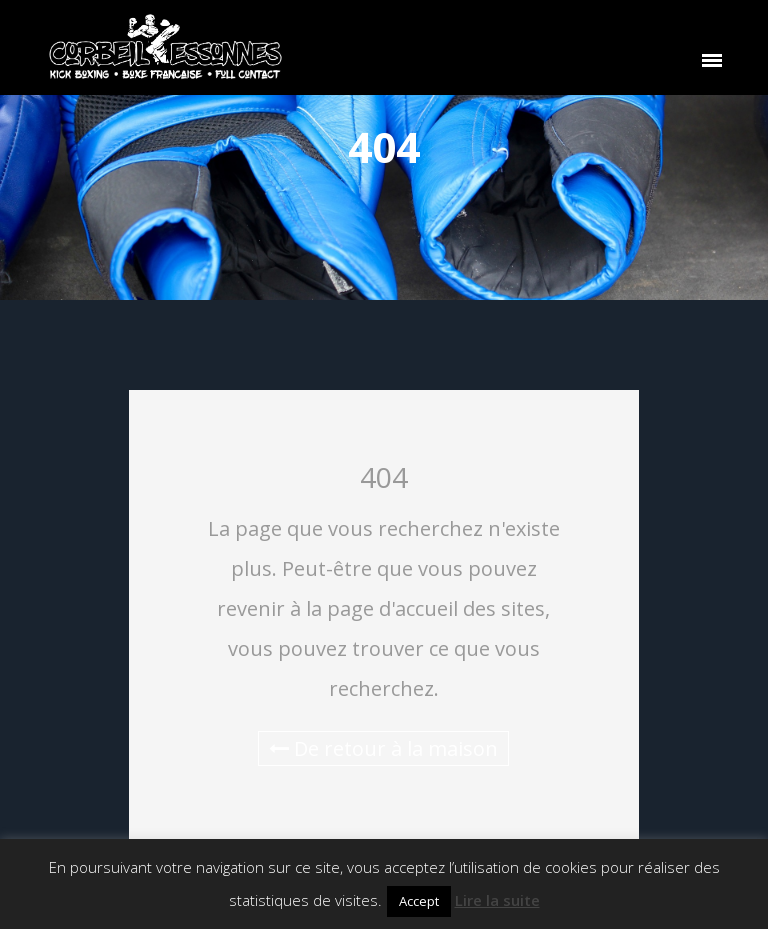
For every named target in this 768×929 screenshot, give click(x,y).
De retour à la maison (383, 748)
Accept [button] (419, 901)
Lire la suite (497, 900)
